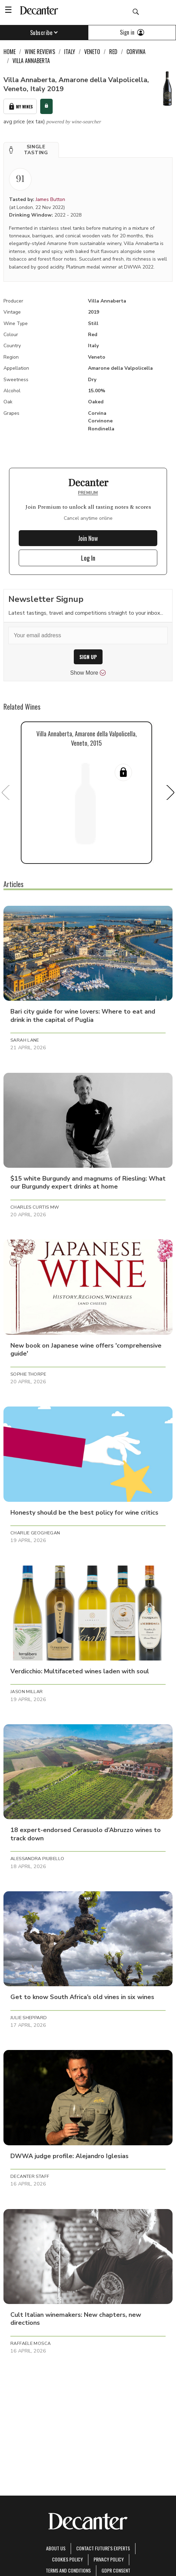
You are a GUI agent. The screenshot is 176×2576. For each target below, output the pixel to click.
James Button (50, 199)
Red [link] (113, 51)
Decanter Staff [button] (29, 2176)
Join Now (88, 538)
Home (9, 51)
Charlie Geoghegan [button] (35, 1533)
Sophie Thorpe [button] (28, 1374)
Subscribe (44, 32)
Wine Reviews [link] (40, 51)
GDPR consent (116, 2570)
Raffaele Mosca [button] (30, 2343)
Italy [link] (69, 51)
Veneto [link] (92, 51)
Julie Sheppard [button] (28, 2018)
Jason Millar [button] (26, 1692)
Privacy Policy (109, 2559)
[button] (31, 150)
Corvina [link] (136, 51)
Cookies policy (67, 2559)
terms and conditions (68, 2570)
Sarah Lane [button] (24, 1040)
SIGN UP (88, 656)
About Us (55, 2548)
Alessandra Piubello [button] (37, 1859)
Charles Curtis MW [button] (34, 1207)
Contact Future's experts (103, 2548)
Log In (88, 557)
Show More (88, 673)
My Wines (20, 106)
